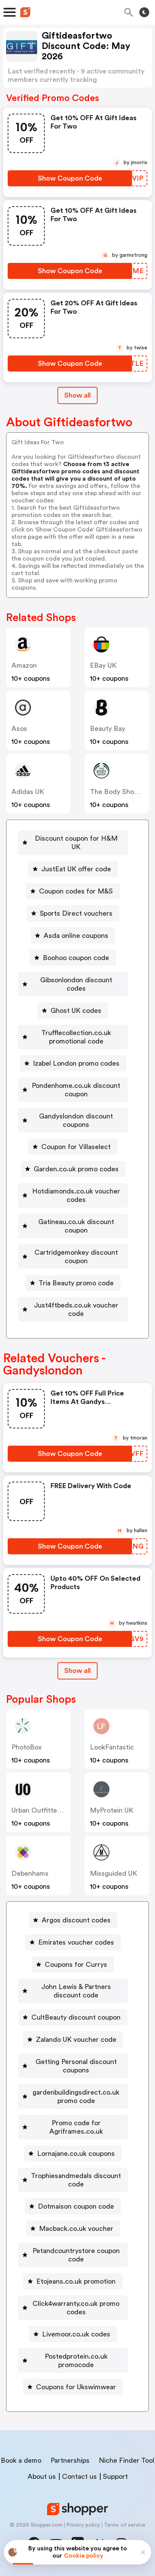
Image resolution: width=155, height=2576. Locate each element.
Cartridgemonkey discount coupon (76, 1256)
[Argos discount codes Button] (73, 1920)
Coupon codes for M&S (76, 891)
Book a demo (21, 2460)
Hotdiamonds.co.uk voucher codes (76, 1195)
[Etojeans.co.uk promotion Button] (72, 2281)
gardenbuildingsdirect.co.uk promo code (76, 2096)
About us (42, 2476)
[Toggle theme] (144, 12)
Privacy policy (83, 2525)
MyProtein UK (111, 1810)
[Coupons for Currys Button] (73, 1964)
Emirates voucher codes (76, 1942)
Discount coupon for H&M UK (76, 842)
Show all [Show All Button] (77, 395)
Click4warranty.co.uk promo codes (76, 2307)
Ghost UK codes (76, 1010)
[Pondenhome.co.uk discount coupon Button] (73, 1090)
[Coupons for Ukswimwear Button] (73, 2387)
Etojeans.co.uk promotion (76, 2281)
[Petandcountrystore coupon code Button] (73, 2255)
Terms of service (124, 2525)
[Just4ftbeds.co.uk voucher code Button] (73, 1309)
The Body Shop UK (119, 791)
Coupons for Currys (76, 1964)
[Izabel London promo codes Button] (73, 1063)
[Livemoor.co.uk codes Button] (73, 2334)
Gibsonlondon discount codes (76, 984)
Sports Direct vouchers (76, 913)
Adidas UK (27, 791)
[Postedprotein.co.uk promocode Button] (73, 2360)
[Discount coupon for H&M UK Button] (73, 842)
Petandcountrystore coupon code (76, 2255)
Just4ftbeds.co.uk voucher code (76, 1309)
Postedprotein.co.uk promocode (76, 2360)
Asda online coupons (76, 935)
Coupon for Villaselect (76, 1146)
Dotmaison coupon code (76, 2206)
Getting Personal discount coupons (76, 2066)
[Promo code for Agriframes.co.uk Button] (73, 2127)
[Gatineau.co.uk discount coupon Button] (73, 1226)
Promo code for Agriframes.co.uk (76, 2127)
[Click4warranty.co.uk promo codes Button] (73, 2308)
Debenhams (30, 1873)
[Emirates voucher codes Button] (73, 1942)
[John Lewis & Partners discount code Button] (73, 1991)
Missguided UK (113, 1873)
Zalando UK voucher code (76, 2039)
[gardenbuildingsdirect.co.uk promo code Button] (73, 2096)
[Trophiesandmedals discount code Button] (73, 2180)
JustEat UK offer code (76, 869)
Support (115, 2476)
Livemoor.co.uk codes (76, 2334)
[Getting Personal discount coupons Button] (73, 2066)
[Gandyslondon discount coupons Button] (73, 1120)
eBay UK (103, 665)
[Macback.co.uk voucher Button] (73, 2229)
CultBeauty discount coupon (76, 2017)
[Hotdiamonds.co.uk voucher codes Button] (73, 1195)
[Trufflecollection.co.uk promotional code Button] (73, 1037)
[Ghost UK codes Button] (73, 1011)
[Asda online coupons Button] (73, 936)
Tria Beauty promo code (76, 1283)
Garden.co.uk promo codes (76, 1169)
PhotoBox (26, 1747)
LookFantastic (112, 1747)
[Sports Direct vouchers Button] (73, 913)
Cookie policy (83, 2556)
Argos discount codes (76, 1920)
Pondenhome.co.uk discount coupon (76, 1089)
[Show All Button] (77, 1670)
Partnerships (70, 2460)
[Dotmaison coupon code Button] (73, 2206)
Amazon (24, 665)
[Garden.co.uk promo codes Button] (73, 1169)
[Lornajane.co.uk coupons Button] (73, 2154)
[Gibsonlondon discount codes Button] (73, 984)
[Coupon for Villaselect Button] (72, 1147)
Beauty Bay (107, 728)
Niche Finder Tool (126, 2460)
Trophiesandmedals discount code (76, 2180)
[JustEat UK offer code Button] (73, 869)
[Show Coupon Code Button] (70, 178)
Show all (77, 1670)
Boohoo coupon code (76, 957)
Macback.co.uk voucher (76, 2228)
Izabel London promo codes (76, 1063)
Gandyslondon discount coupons (76, 1120)
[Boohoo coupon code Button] (73, 958)
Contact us (79, 2476)
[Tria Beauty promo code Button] (73, 1283)
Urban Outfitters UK (42, 1810)
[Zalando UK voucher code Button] (73, 2039)
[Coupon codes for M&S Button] (73, 891)
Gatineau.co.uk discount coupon (76, 1226)
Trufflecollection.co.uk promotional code (76, 1037)
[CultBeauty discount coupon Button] (72, 2017)
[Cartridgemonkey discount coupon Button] (73, 1256)
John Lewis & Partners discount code (76, 1991)
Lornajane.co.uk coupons (76, 2153)
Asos (19, 728)
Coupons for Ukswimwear (76, 2387)
